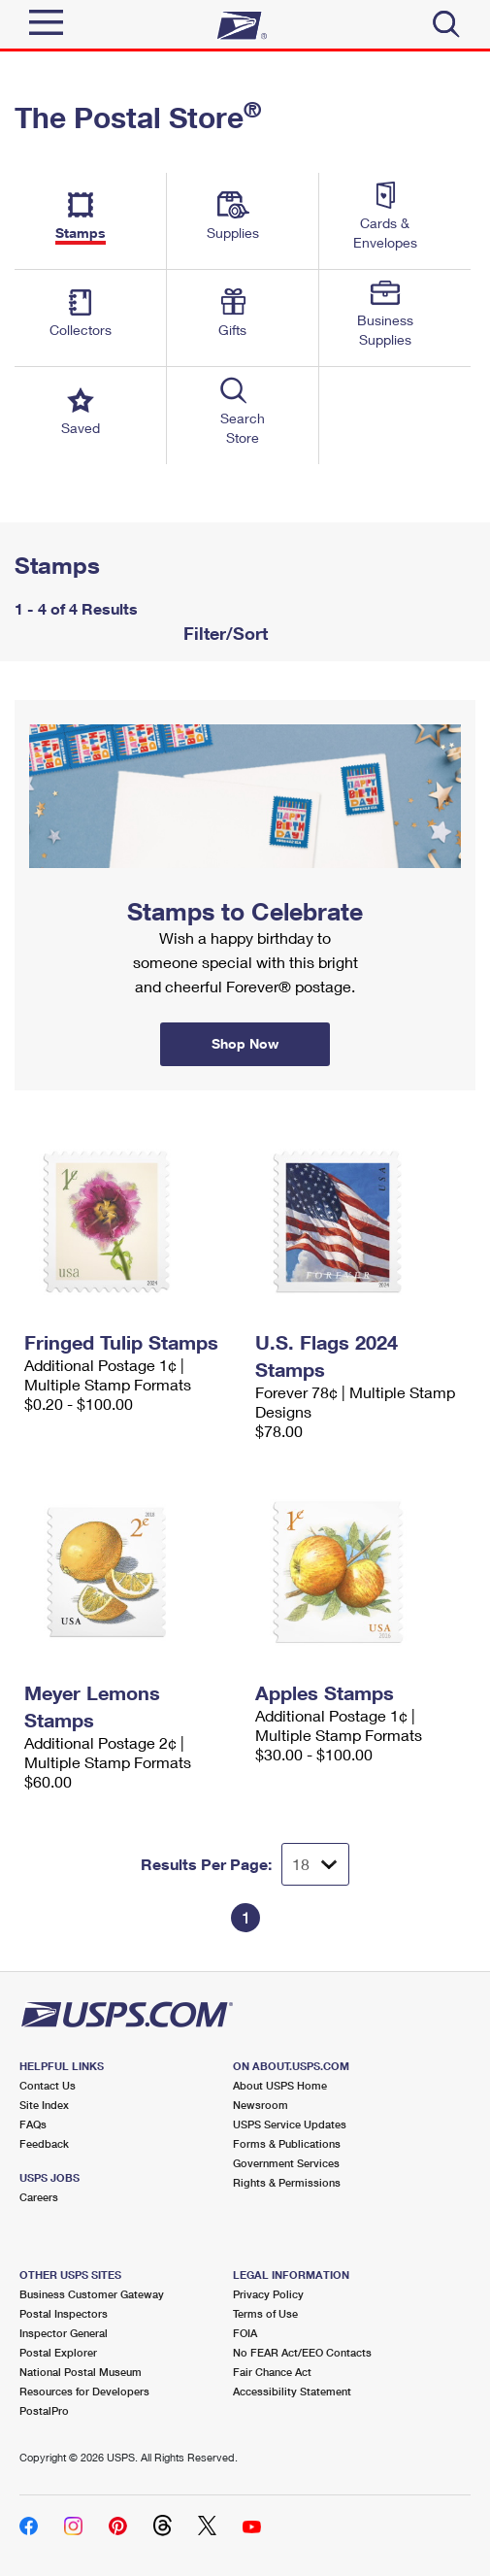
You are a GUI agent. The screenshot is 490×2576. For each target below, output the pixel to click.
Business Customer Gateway (91, 2294)
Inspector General (63, 2332)
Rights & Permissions (287, 2182)
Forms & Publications (287, 2143)
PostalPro (44, 2410)
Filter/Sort (223, 633)
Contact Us (47, 2085)
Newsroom (260, 2104)
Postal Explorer (58, 2352)
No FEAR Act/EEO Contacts (302, 2352)
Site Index (44, 2104)
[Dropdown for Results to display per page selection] (315, 1864)
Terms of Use (265, 2313)
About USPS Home (280, 2085)
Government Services (286, 2163)
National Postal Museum (80, 2371)
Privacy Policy (268, 2294)
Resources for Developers (84, 2391)
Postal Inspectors (63, 2313)
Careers (38, 2197)
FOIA (245, 2332)
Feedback (44, 2143)
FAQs (33, 2124)
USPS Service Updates (289, 2124)
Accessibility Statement (292, 2391)
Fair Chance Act (272, 2371)
